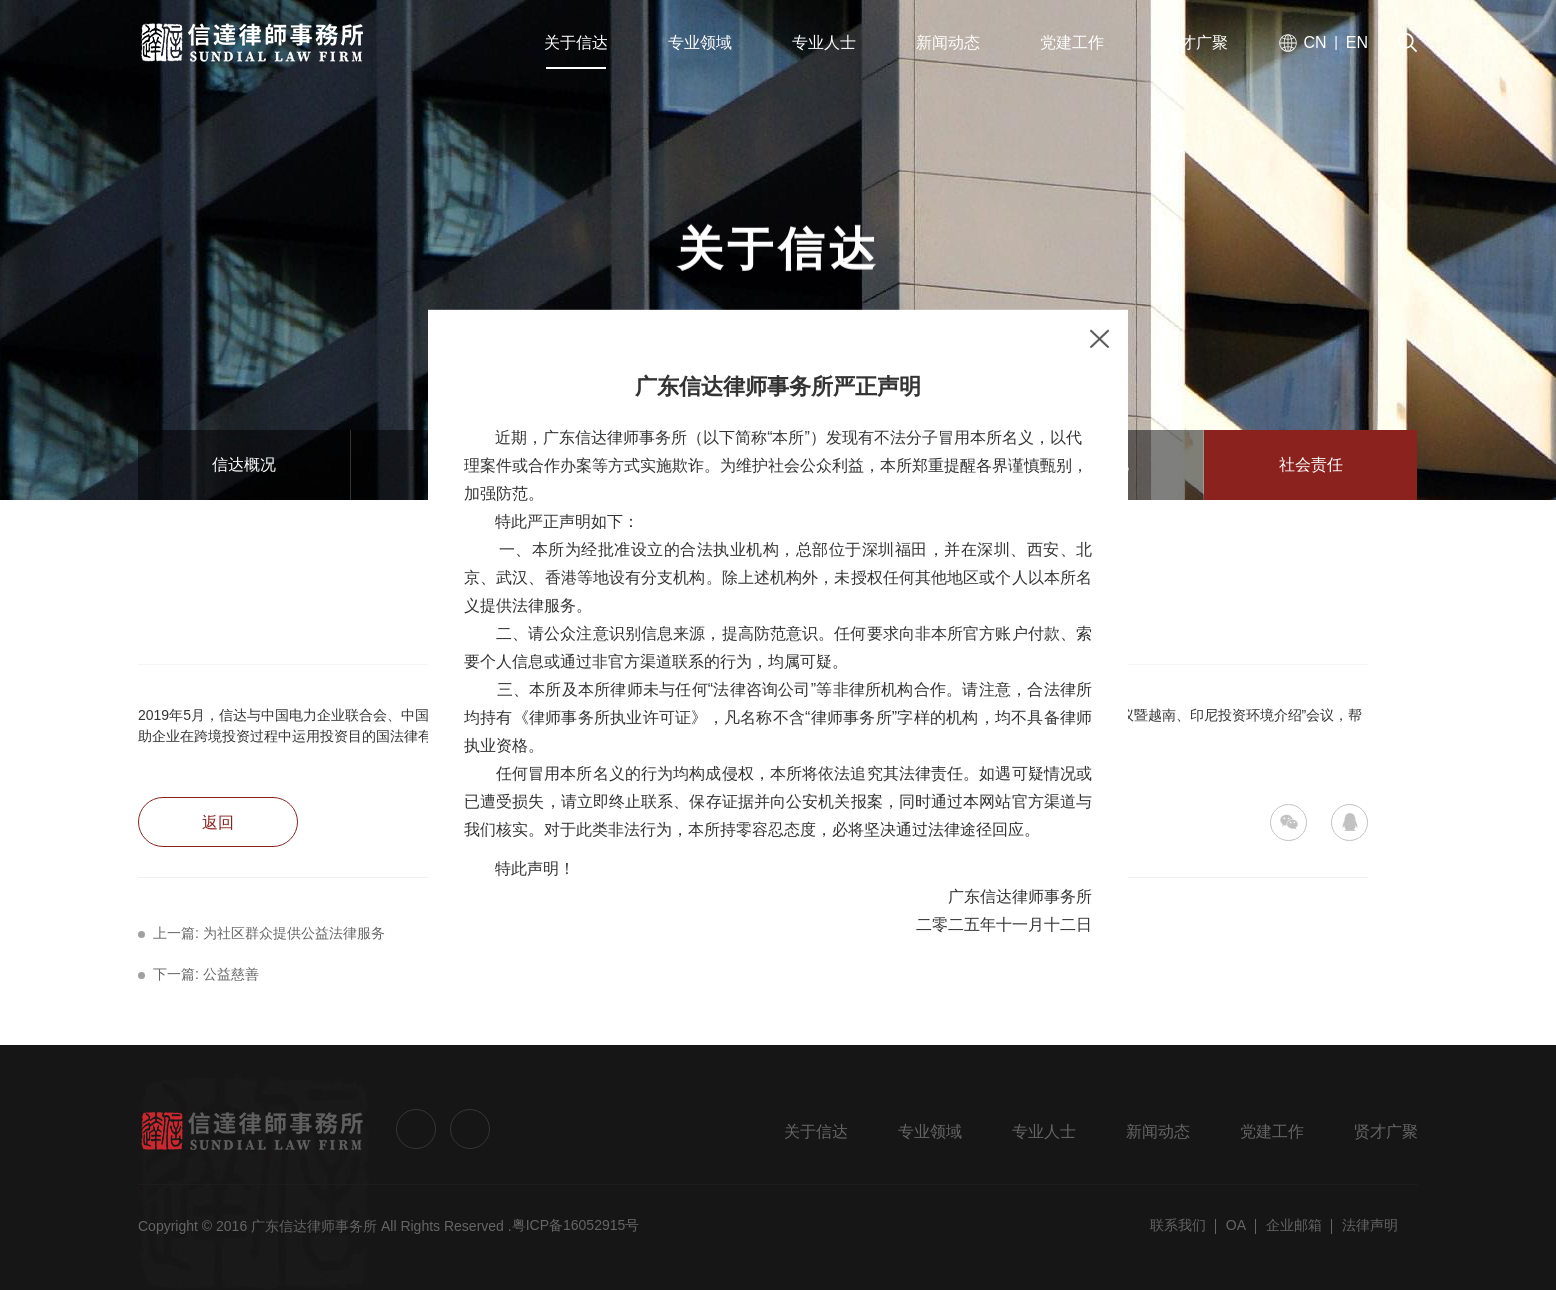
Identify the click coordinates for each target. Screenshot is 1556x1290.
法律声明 (1370, 1225)
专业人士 (1044, 1131)
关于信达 (816, 1131)
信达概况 (244, 464)
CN (1314, 42)
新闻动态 (1158, 1131)
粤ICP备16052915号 (576, 1225)
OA (1236, 1225)
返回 (218, 822)
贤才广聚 (1386, 1131)
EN (1357, 42)
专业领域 (930, 1131)
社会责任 (1311, 464)
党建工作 (1272, 1131)
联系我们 (1178, 1225)
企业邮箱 (1294, 1225)
